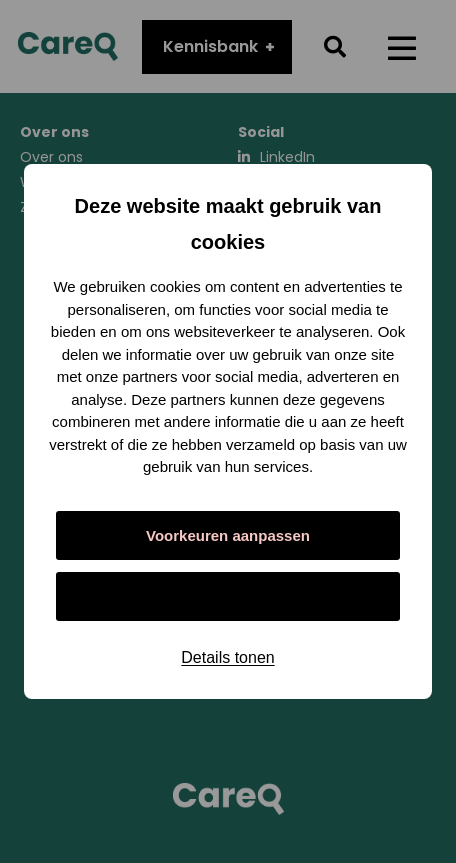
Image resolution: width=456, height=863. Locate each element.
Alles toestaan (228, 596)
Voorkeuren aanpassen (228, 535)
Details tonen (227, 657)
